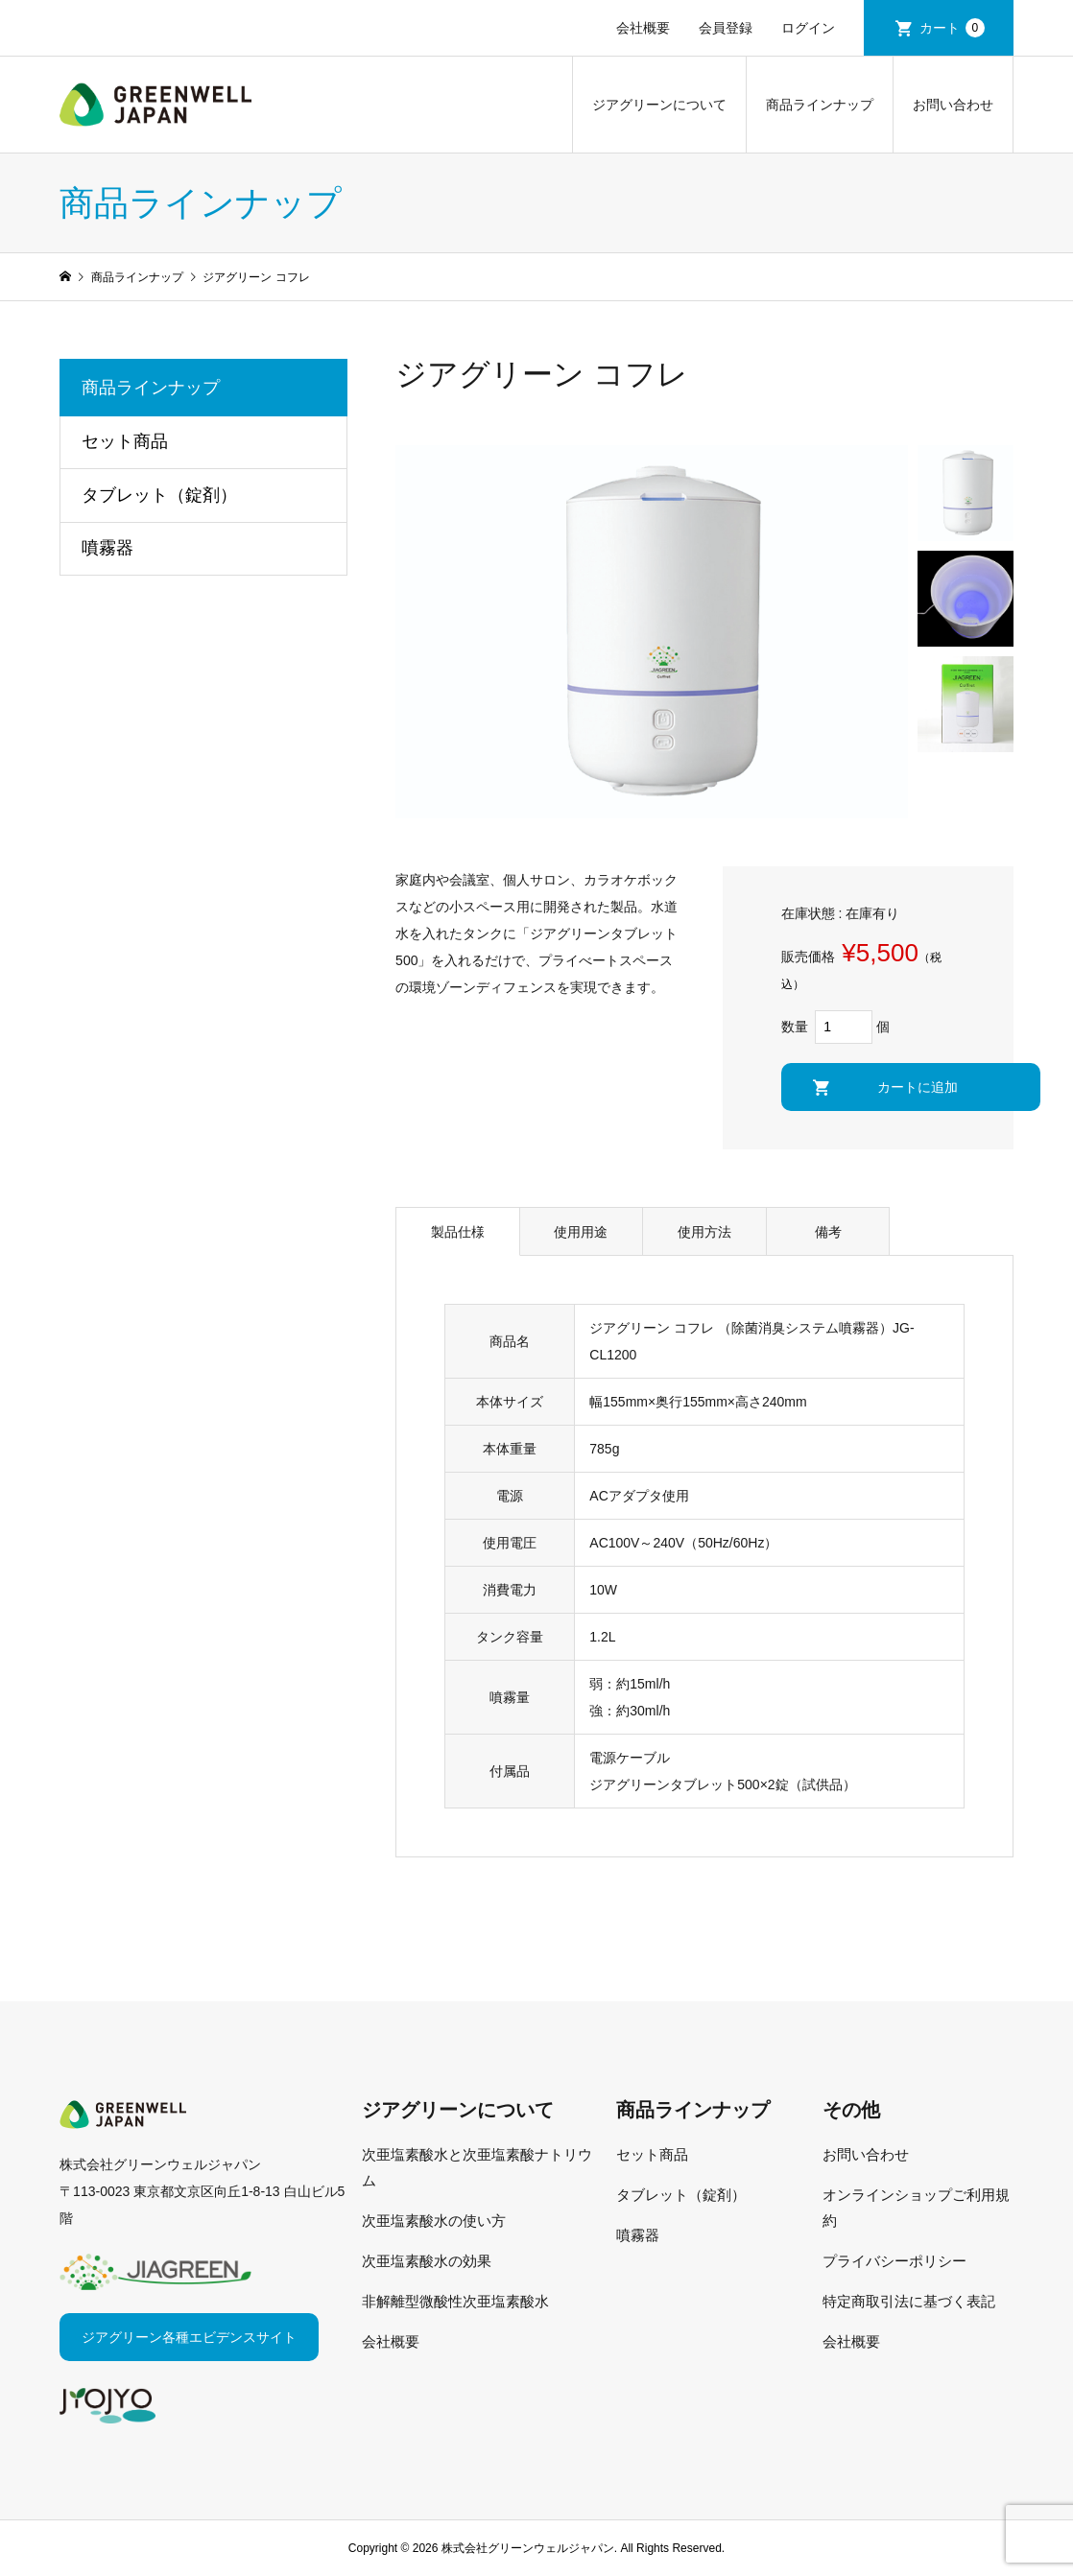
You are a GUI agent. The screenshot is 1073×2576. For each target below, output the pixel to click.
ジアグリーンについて (659, 104)
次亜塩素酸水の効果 (426, 2261)
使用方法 (704, 1232)
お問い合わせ (953, 104)
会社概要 (643, 27)
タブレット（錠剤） (159, 495)
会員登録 (725, 27)
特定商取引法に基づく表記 (909, 2301)
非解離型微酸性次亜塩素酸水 (455, 2301)
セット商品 (125, 441)
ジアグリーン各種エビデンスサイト (189, 2337)
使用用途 (581, 1232)
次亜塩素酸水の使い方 (434, 2220)
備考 (828, 1232)
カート (952, 27)
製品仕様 (458, 1232)
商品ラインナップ (819, 104)
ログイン (808, 27)
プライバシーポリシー (894, 2261)
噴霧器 (107, 547)
